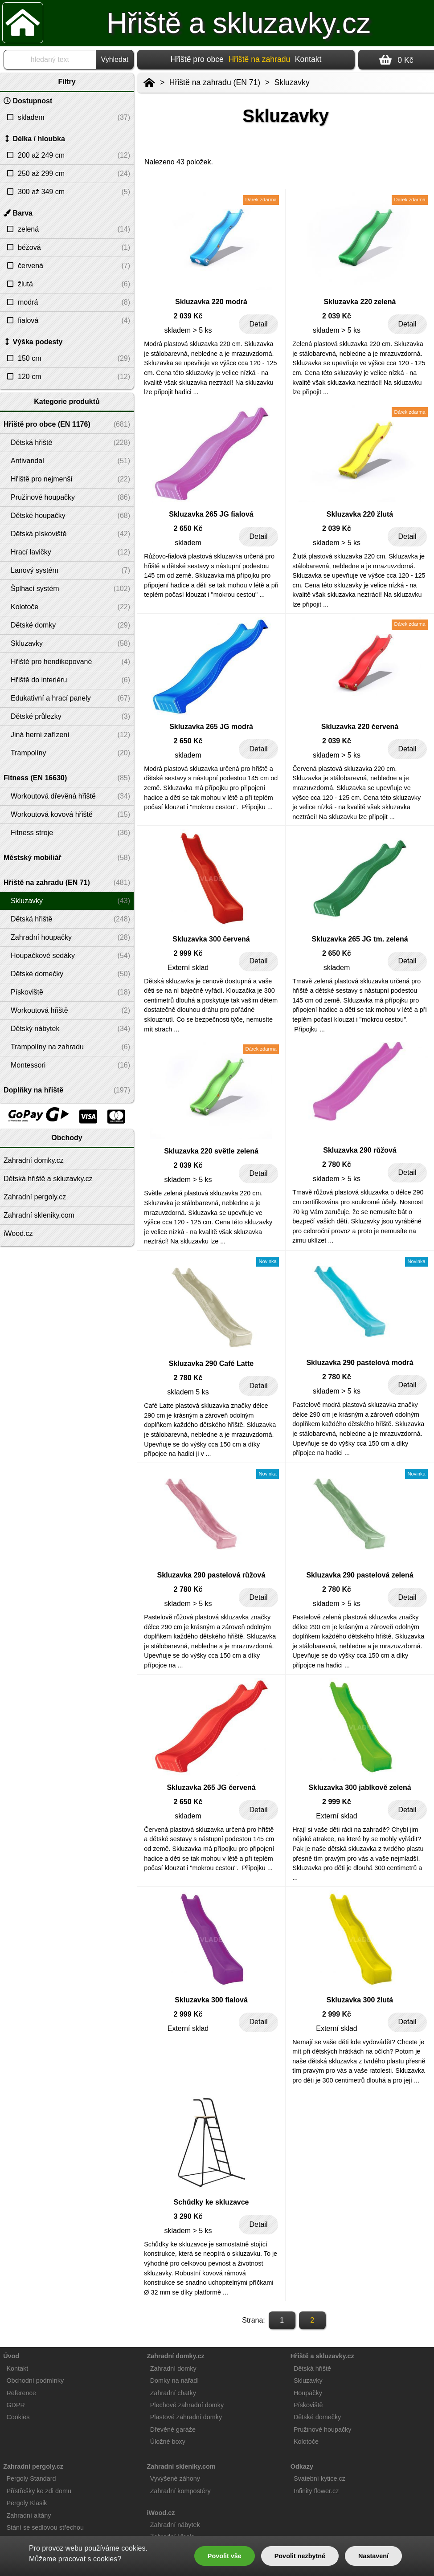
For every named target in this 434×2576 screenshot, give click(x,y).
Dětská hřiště (312, 2368)
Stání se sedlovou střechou (45, 2527)
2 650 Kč (188, 528)
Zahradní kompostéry (180, 2490)
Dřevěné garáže (173, 2429)
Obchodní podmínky (35, 2380)
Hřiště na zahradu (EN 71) (214, 82)
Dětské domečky (317, 2417)
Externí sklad (188, 967)
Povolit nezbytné (299, 2556)
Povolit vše (225, 2556)
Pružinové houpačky (323, 2429)
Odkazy (302, 2466)
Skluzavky (292, 82)
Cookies (17, 2417)
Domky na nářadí (174, 2380)
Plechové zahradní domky (187, 2405)
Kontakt (308, 59)
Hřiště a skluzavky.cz (238, 23)
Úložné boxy (167, 2441)
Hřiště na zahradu (259, 59)
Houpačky (308, 2393)
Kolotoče (306, 2441)
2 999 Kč (188, 953)
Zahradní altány (28, 2515)
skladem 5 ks (188, 1392)
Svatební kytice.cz (319, 2478)
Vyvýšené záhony (175, 2478)
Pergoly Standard (31, 2478)
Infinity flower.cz (316, 2490)
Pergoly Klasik (26, 2503)
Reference (21, 2393)
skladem (188, 542)
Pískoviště (308, 2405)
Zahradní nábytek (175, 2524)
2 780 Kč (336, 1164)
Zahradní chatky (173, 2393)
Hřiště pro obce (197, 59)
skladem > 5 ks (188, 330)
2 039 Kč (188, 316)
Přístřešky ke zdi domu (38, 2490)
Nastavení (373, 2556)
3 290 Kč (188, 2216)
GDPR (15, 2405)
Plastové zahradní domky (186, 2417)
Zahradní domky (173, 2368)
